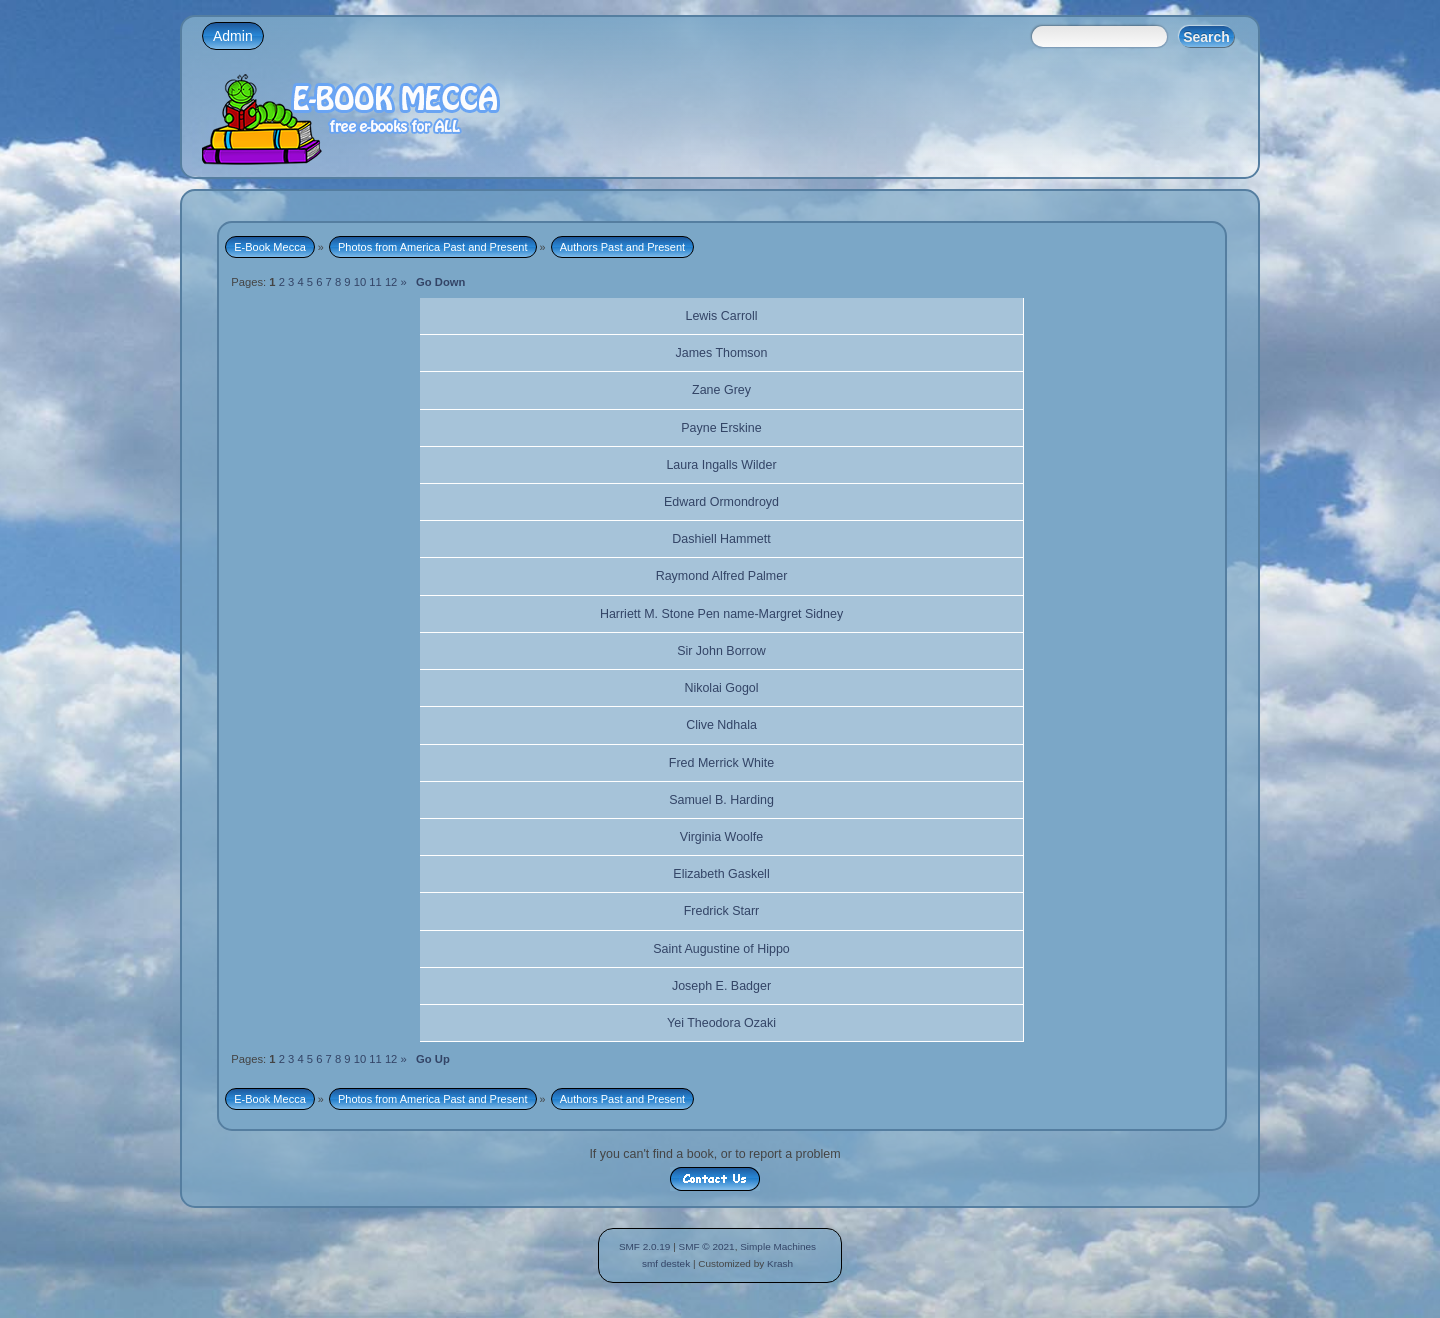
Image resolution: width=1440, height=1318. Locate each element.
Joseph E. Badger (721, 986)
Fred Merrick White (721, 763)
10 (360, 282)
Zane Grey (721, 390)
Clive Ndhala (721, 725)
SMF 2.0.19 (645, 1246)
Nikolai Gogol (721, 688)
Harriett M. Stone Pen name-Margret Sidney (721, 614)
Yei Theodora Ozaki (721, 1023)
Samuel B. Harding (721, 800)
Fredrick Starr (722, 911)
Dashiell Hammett (721, 539)
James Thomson (722, 353)
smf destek (666, 1263)
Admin (233, 36)
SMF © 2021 (707, 1246)
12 (391, 282)
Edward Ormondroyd (721, 502)
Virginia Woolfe (721, 837)
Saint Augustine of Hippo (721, 949)
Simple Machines (778, 1246)
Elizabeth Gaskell (721, 874)
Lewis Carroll (721, 316)
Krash (780, 1263)
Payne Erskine (721, 428)
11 (375, 282)
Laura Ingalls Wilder (721, 465)
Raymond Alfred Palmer (722, 576)
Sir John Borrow (721, 651)
